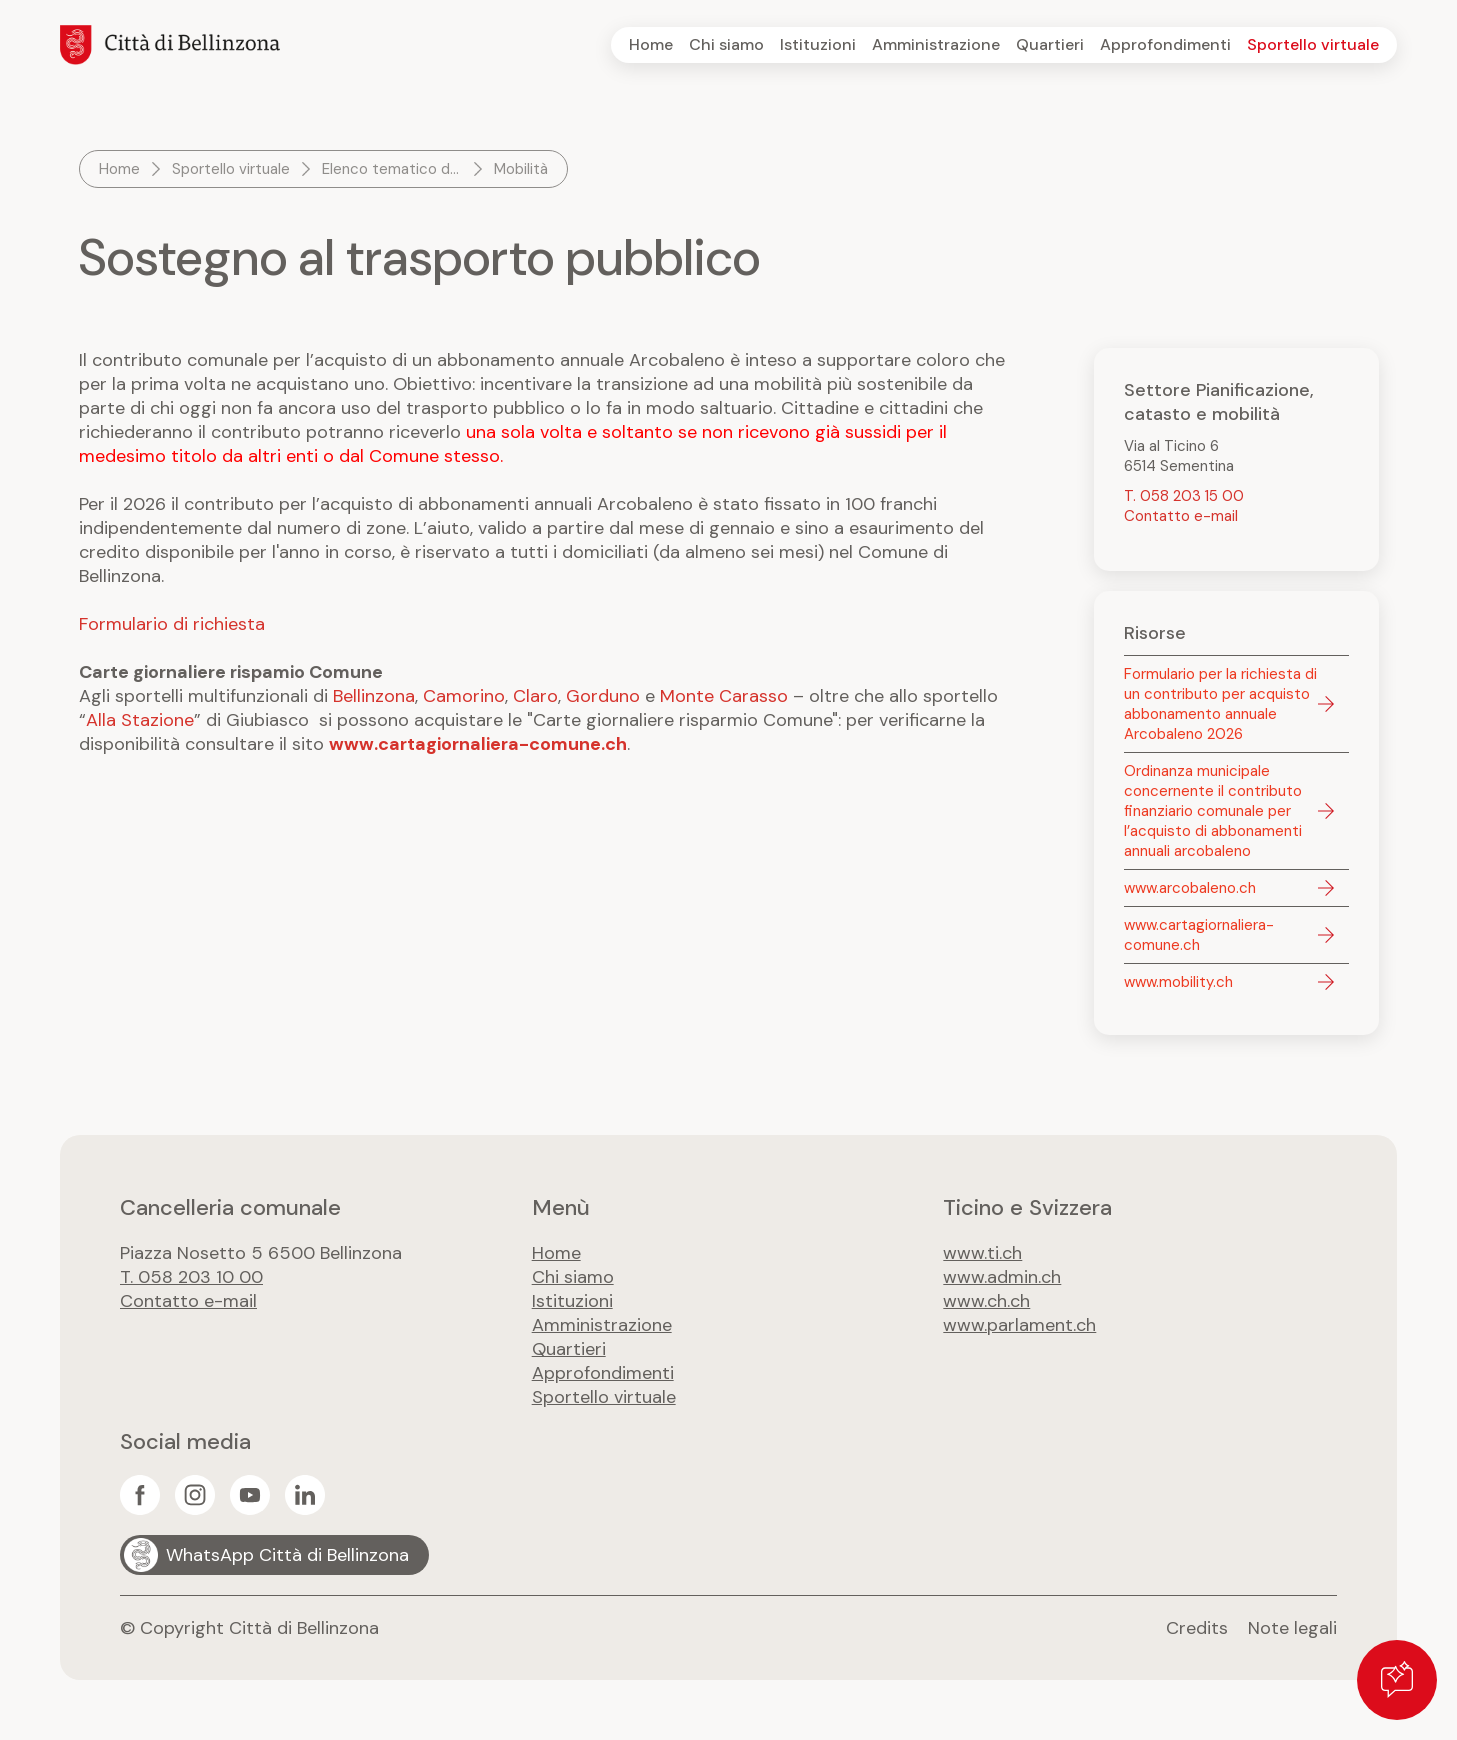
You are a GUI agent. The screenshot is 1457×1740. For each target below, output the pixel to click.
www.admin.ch (1002, 1277)
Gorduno (603, 696)
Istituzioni (818, 44)
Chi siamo (726, 44)
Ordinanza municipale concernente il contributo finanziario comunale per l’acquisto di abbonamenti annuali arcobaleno (1213, 811)
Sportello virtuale (1313, 44)
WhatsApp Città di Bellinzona (287, 1555)
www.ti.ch (982, 1253)
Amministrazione (936, 44)
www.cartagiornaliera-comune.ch (478, 744)
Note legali (1292, 1628)
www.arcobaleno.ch (1190, 888)
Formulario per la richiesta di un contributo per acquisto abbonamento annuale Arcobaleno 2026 (1220, 704)
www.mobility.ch (1178, 982)
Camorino (464, 696)
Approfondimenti (1165, 44)
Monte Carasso (724, 696)
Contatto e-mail (1181, 516)
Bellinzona (374, 696)
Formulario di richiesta (172, 624)
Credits (1197, 1628)
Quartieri (1050, 44)
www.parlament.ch (1019, 1325)
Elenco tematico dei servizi (394, 169)
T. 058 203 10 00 (191, 1277)
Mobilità (521, 169)
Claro (535, 696)
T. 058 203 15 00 (1184, 496)
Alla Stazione (140, 720)
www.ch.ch (986, 1301)
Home (651, 44)
